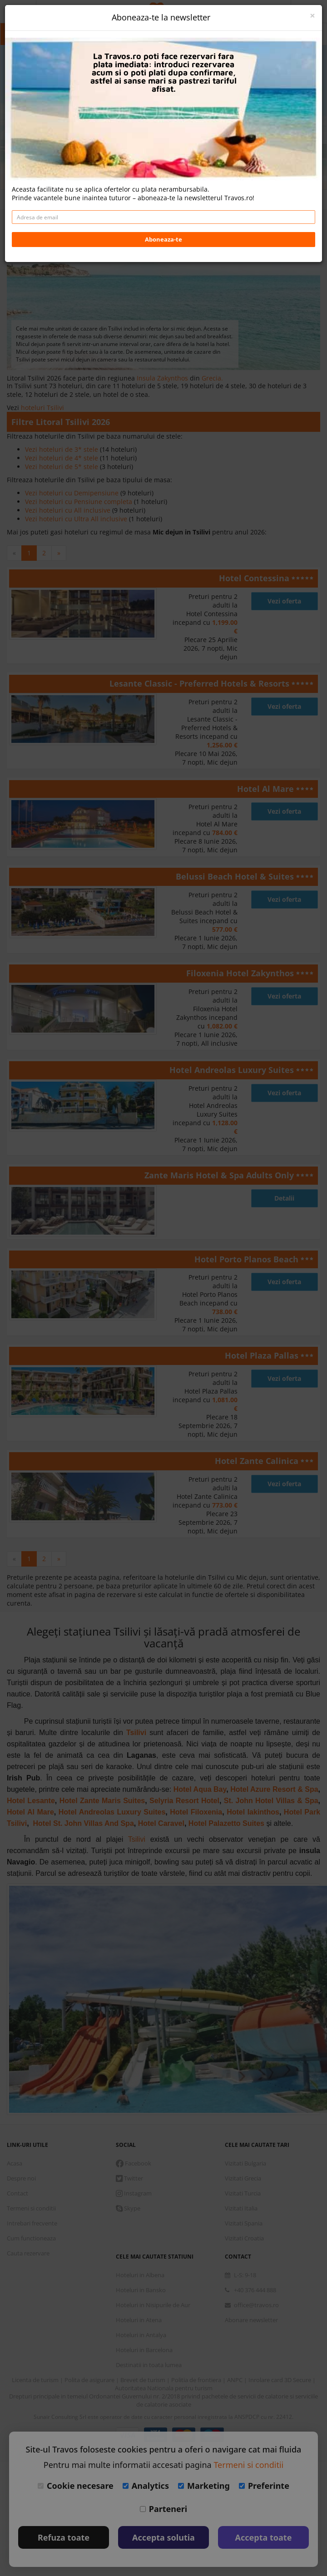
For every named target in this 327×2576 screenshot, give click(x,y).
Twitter (129, 2178)
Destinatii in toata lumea (149, 2365)
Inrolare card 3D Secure (280, 2380)
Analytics (146, 2485)
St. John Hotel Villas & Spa (271, 1801)
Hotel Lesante (31, 1801)
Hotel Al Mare (266, 788)
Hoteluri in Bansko (141, 2290)
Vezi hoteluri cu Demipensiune (72, 493)
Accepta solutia (163, 2537)
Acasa (14, 2163)
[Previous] (14, 553)
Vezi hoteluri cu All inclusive (68, 510)
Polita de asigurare (90, 2380)
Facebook (133, 2163)
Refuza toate (63, 2537)
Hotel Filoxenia (196, 1812)
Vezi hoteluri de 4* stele (62, 458)
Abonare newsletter (251, 2320)
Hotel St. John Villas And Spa (83, 1823)
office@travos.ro (252, 2305)
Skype (128, 2208)
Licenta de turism (36, 2380)
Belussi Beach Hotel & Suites (236, 876)
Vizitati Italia (241, 2208)
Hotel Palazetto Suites (226, 1823)
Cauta (163, 137)
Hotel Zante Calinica (258, 1460)
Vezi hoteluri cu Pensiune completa (79, 501)
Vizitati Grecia (243, 2178)
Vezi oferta (284, 601)
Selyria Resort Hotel (184, 1801)
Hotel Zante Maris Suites (102, 1801)
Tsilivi (136, 1732)
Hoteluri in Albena (140, 2275)
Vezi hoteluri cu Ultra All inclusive (77, 518)
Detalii (284, 1198)
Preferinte (264, 2485)
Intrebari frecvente (32, 2223)
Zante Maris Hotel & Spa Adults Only (220, 1175)
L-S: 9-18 (240, 2275)
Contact (17, 2193)
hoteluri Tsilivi (42, 407)
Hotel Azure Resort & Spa (274, 1789)
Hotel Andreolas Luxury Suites (232, 1069)
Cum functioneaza (31, 2238)
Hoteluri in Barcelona (144, 2350)
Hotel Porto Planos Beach (247, 1259)
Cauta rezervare (28, 2253)
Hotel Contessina (255, 578)
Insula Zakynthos (163, 378)
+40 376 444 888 (250, 2290)
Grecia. (212, 378)
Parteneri (163, 2508)
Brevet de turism (143, 2380)
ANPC (235, 2380)
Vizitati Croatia (244, 2238)
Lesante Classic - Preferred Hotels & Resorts (200, 683)
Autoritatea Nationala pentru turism (164, 2388)
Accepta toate (263, 2537)
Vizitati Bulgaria (245, 2163)
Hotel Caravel (161, 1823)
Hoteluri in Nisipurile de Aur (153, 2305)
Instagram (134, 2193)
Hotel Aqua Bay (200, 1789)
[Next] (58, 553)
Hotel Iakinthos (253, 1812)
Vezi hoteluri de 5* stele (62, 466)
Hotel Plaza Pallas (263, 1355)
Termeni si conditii (31, 2208)
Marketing (204, 2485)
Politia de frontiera (197, 2380)
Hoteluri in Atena (139, 2320)
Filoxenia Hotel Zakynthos (241, 973)
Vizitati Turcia (243, 2193)
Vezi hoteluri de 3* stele (62, 449)
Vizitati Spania (244, 2223)
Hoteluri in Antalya (141, 2335)
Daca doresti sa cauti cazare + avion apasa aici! (164, 159)
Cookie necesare (76, 2485)
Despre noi (21, 2178)
